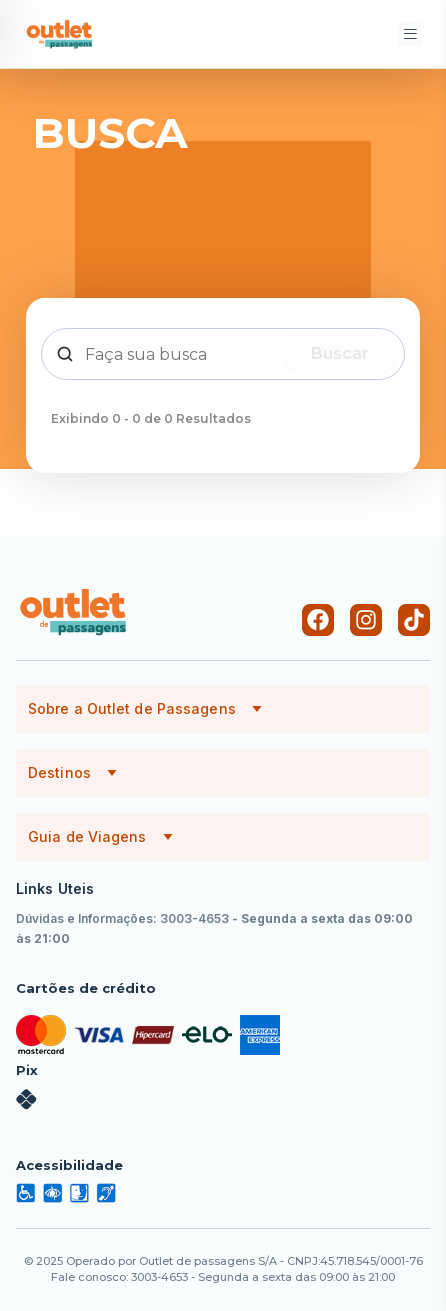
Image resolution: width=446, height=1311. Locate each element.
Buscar (340, 353)
